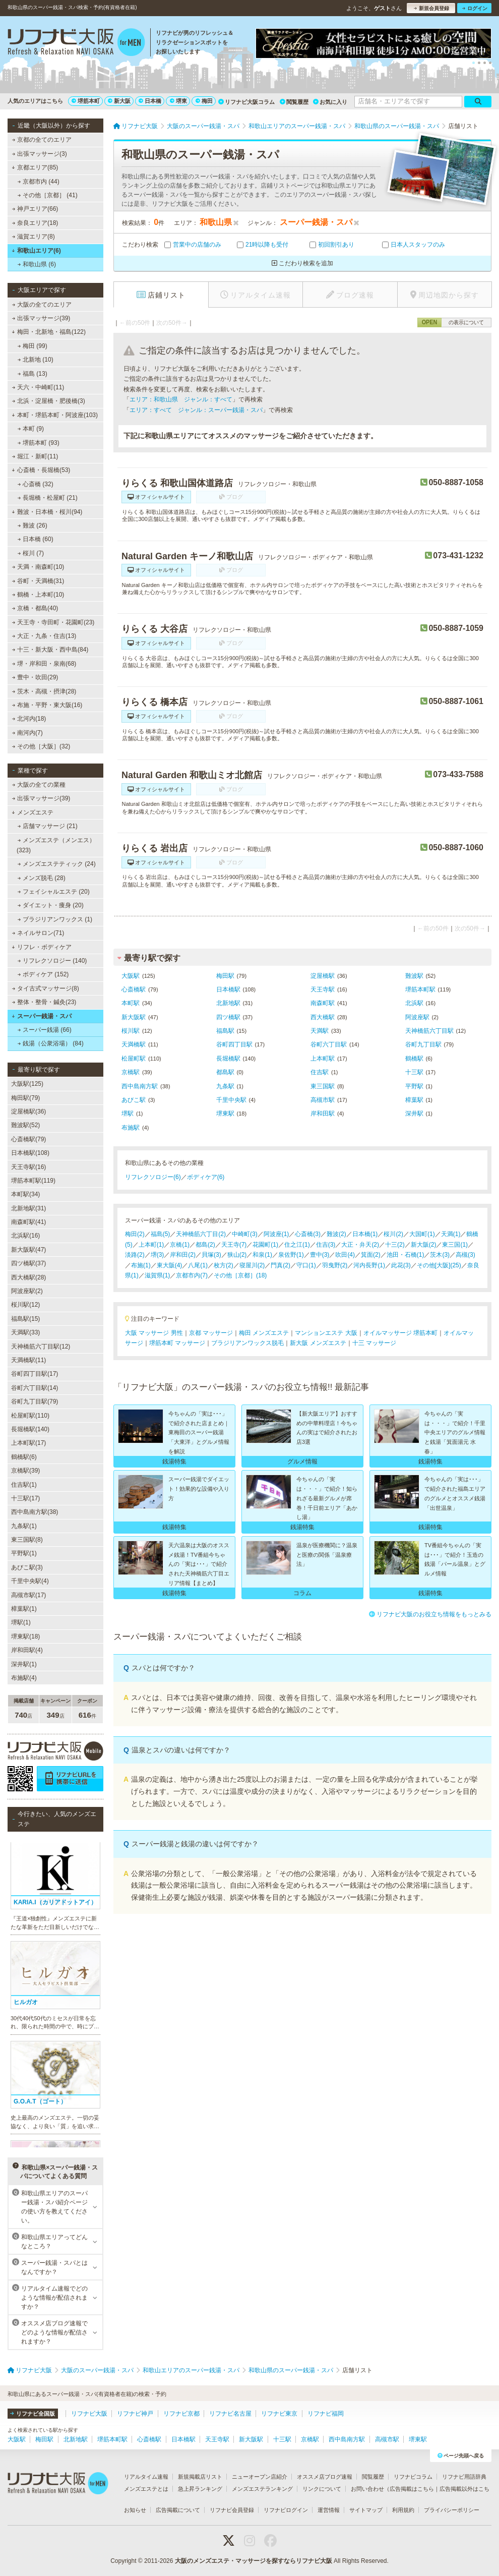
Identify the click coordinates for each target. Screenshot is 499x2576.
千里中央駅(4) (30, 1581)
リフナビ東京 (279, 2413)
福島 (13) (32, 373)
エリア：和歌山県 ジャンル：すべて (181, 399)
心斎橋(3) (308, 1234)
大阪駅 (130, 975)
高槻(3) (465, 1254)
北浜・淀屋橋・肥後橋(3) (48, 400)
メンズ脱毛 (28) (42, 878)
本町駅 (130, 1003)
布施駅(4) (24, 1677)
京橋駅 (130, 1072)
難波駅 (414, 975)
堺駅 (127, 1113)
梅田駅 (225, 975)
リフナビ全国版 (32, 2414)
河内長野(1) (369, 1265)
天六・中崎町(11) (38, 387)
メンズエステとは (146, 2489)
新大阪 (119, 101)
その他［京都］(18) (240, 1275)
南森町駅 (322, 1003)
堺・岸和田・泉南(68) (44, 663)
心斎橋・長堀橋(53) (41, 470)
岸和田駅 (322, 1113)
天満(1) (451, 1234)
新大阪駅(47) (28, 1249)
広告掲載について (178, 2510)
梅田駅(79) (25, 1097)
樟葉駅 (414, 1099)
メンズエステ (32, 812)
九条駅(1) (24, 1526)
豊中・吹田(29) (35, 677)
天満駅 (319, 1030)
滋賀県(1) (157, 1275)
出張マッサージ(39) (41, 318)
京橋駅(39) (25, 1470)
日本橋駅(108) (30, 1152)
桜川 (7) (31, 553)
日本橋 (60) (35, 539)
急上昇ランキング (200, 2489)
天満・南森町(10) (38, 566)
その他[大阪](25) (439, 1265)
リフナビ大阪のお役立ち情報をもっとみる (430, 1614)
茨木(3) (440, 1254)
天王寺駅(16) (28, 1166)
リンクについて (321, 2489)
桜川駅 (130, 1030)
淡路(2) (135, 1254)
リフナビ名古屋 (230, 2413)
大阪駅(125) (27, 1083)
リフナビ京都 (181, 2413)
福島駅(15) (25, 1318)
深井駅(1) (24, 1664)
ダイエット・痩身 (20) (51, 905)
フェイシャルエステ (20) (54, 891)
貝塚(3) (211, 1254)
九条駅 (225, 1086)
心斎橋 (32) (35, 484)
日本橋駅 (228, 989)
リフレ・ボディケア (42, 947)
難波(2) (336, 1234)
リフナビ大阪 (89, 2413)
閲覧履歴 (294, 102)
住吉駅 (319, 1072)
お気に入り (330, 102)
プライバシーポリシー (451, 2510)
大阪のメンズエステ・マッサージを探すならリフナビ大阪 (253, 2560)
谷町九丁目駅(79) (34, 1401)
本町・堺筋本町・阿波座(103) (55, 415)
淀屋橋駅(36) (28, 1111)
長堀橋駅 (228, 1058)
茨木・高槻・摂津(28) (44, 691)
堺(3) (157, 1254)
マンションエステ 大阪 (326, 1332)
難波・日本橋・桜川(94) (47, 511)
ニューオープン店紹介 (259, 2477)
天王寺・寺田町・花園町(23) (53, 622)
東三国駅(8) (27, 1539)
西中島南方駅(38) (34, 1511)
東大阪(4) (169, 1265)
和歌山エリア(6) (36, 250)
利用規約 (403, 2510)
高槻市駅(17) (28, 1595)
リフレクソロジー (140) (52, 960)
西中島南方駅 (139, 1086)
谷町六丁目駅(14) (34, 1387)
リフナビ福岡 (325, 2413)
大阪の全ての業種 (39, 784)
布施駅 (130, 1127)
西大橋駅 (322, 1017)
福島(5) (160, 1234)
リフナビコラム (413, 2477)
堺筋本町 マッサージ (177, 1342)
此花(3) (401, 1265)
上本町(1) (151, 1244)
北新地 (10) (35, 359)
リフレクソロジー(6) (153, 1177)
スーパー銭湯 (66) (45, 1029)
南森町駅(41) (28, 1221)
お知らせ (135, 2510)
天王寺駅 (322, 989)
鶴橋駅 (414, 1058)
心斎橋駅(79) (28, 1139)
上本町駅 (322, 1058)
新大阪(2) (423, 1244)
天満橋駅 (133, 1044)
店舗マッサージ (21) (48, 826)
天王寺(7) (234, 1244)
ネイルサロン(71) (38, 932)
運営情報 (329, 2510)
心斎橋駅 (133, 989)
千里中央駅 (231, 1099)
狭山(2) (237, 1254)
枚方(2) (223, 1265)
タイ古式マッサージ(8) (45, 988)
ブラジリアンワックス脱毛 (247, 1342)
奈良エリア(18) (35, 222)
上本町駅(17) (28, 1442)
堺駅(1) (21, 1622)
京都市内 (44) (38, 181)
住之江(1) (297, 1244)
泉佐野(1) (291, 1254)
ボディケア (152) (43, 974)
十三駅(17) (25, 1498)
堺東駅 (225, 1113)
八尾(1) (198, 1265)
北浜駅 (414, 1003)
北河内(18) (29, 718)
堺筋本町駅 (420, 989)
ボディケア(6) (206, 1177)
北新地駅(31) (28, 1208)
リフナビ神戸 (135, 2413)
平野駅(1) (24, 1553)
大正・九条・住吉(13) (44, 635)
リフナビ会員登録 (232, 2510)
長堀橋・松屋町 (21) (48, 497)
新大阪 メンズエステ (318, 1342)
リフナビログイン (286, 2510)
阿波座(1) (276, 1234)
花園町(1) (265, 1244)
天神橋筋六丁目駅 (429, 1030)
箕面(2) (371, 1254)
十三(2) (395, 1244)
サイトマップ (366, 2510)
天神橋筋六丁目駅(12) (40, 1346)
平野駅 (414, 1086)
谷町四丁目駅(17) (34, 1373)
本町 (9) (31, 428)
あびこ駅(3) (27, 1567)
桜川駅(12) (25, 1304)
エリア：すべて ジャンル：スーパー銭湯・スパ (196, 410)
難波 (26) (32, 525)
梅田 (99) (32, 345)
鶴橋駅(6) (24, 1456)
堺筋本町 (86, 101)
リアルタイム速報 (146, 2477)
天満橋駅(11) (28, 1360)
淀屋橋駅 (322, 975)
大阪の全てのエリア (42, 304)
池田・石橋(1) (405, 1254)
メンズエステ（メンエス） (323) (56, 845)
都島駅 (225, 1072)
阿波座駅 (417, 1017)
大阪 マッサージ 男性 (154, 1332)
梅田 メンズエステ (264, 1332)
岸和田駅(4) (27, 1650)
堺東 (178, 101)
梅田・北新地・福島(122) (49, 331)
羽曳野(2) (335, 1265)
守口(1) (306, 1265)
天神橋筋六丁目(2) (201, 1234)
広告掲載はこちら (412, 2489)
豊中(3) (320, 1254)
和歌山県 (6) (37, 264)
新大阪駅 (133, 1017)
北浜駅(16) (25, 1235)
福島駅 (225, 1030)
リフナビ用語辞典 (464, 2477)
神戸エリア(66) (35, 208)
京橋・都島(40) (35, 608)
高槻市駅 (322, 1099)
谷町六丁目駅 (328, 1044)
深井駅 (414, 1113)
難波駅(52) (25, 1125)
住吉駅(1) (24, 1484)
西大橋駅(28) (28, 1277)
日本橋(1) (365, 1234)
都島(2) (205, 1244)
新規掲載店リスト (200, 2477)
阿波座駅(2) (27, 1291)
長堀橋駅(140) (30, 1429)
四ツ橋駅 (228, 1017)
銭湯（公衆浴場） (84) (51, 1043)
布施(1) (141, 1265)
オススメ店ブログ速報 (324, 2477)
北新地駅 (228, 1003)
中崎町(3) (245, 1234)
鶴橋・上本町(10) (38, 594)
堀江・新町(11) (35, 456)
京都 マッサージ (211, 1332)
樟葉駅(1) (24, 1608)
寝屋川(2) (252, 1265)
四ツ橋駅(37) (28, 1263)
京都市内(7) (192, 1275)
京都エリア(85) (35, 167)
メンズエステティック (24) (57, 863)
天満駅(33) (25, 1332)
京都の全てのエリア (42, 139)
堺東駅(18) (25, 1636)
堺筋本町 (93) (38, 442)
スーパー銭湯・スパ (42, 1016)
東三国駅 (322, 1086)
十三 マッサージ (374, 1342)
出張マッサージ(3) (39, 153)
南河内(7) (27, 732)
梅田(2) (135, 1234)
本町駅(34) (25, 1194)
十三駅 (414, 1072)
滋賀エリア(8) (33, 236)
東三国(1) (455, 1244)
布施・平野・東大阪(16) (47, 705)
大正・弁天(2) (360, 1244)
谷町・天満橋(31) (38, 580)
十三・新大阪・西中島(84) (50, 649)
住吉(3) (326, 1244)
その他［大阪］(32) (41, 746)
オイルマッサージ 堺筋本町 (400, 1332)
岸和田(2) (183, 1254)
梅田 (204, 101)
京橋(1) (180, 1244)
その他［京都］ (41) (48, 195)
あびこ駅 (133, 1099)
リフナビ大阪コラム (246, 102)
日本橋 (150, 101)
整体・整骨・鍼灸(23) (44, 1002)
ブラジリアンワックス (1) (55, 919)
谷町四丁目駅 (234, 1044)
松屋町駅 (133, 1058)
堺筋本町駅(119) (33, 1180)
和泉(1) (262, 1254)
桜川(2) (393, 1234)
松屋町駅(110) (30, 1415)
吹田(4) (345, 1254)
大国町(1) (422, 1234)
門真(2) (280, 1265)
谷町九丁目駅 (423, 1044)
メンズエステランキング (262, 2489)
